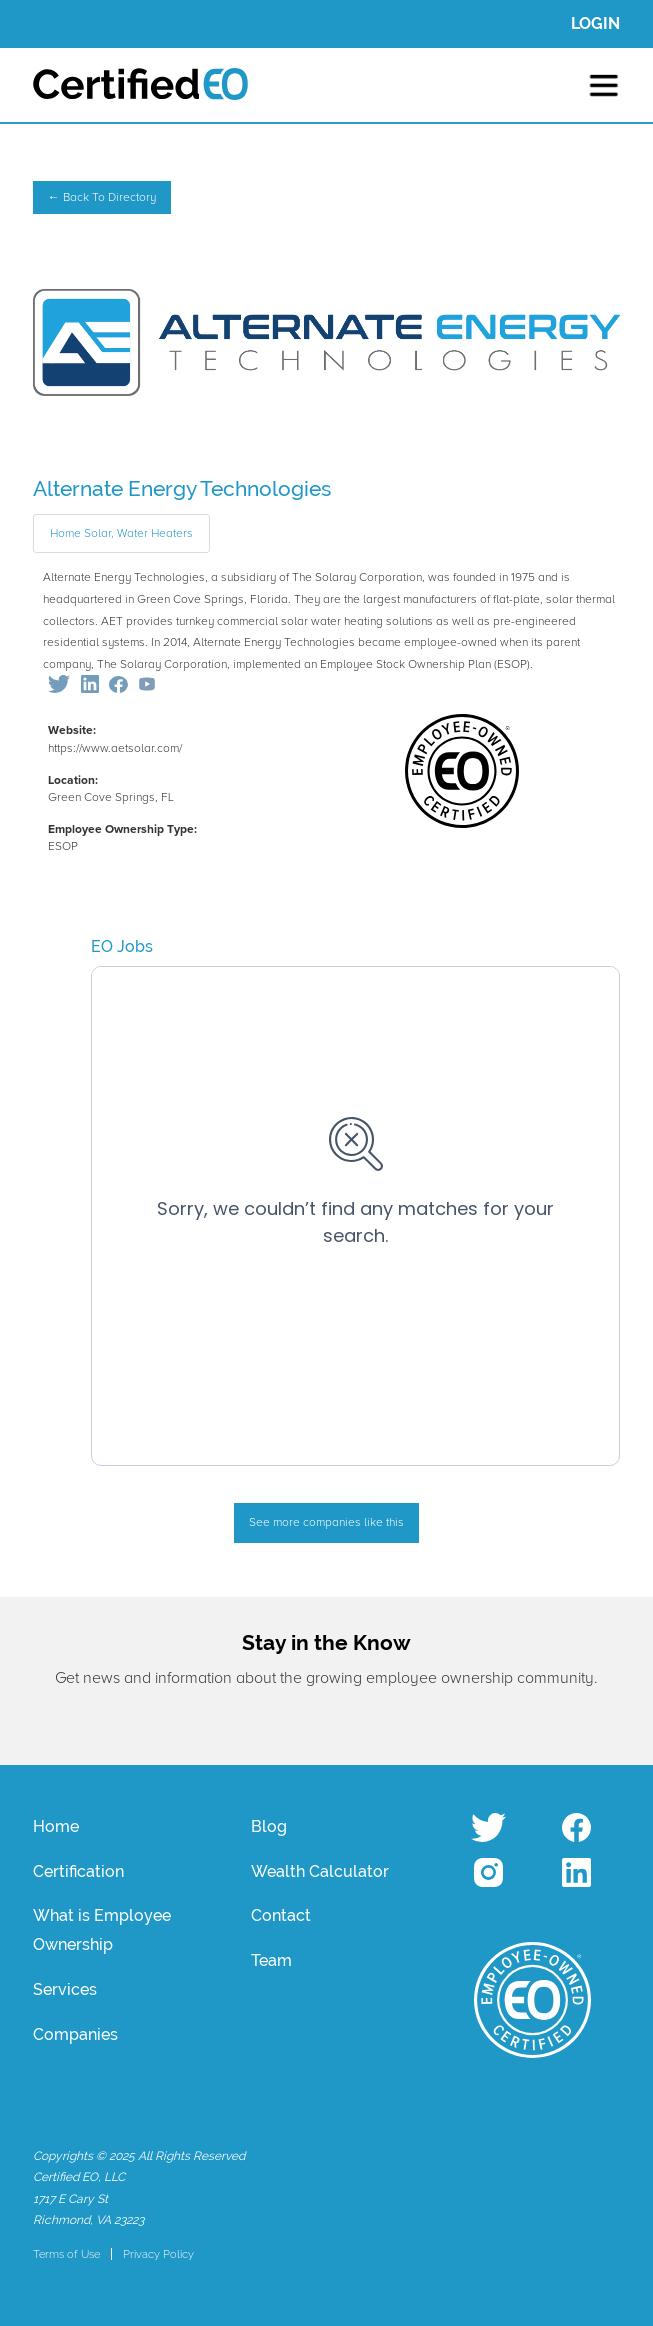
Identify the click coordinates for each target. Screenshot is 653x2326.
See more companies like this (326, 1522)
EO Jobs (122, 946)
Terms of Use (66, 2254)
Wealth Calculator (320, 1871)
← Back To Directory (102, 197)
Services (65, 1989)
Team (271, 1960)
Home (56, 1826)
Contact (281, 1915)
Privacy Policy (158, 2254)
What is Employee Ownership (102, 1930)
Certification (78, 1871)
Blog (269, 1826)
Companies (75, 2034)
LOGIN (595, 23)
